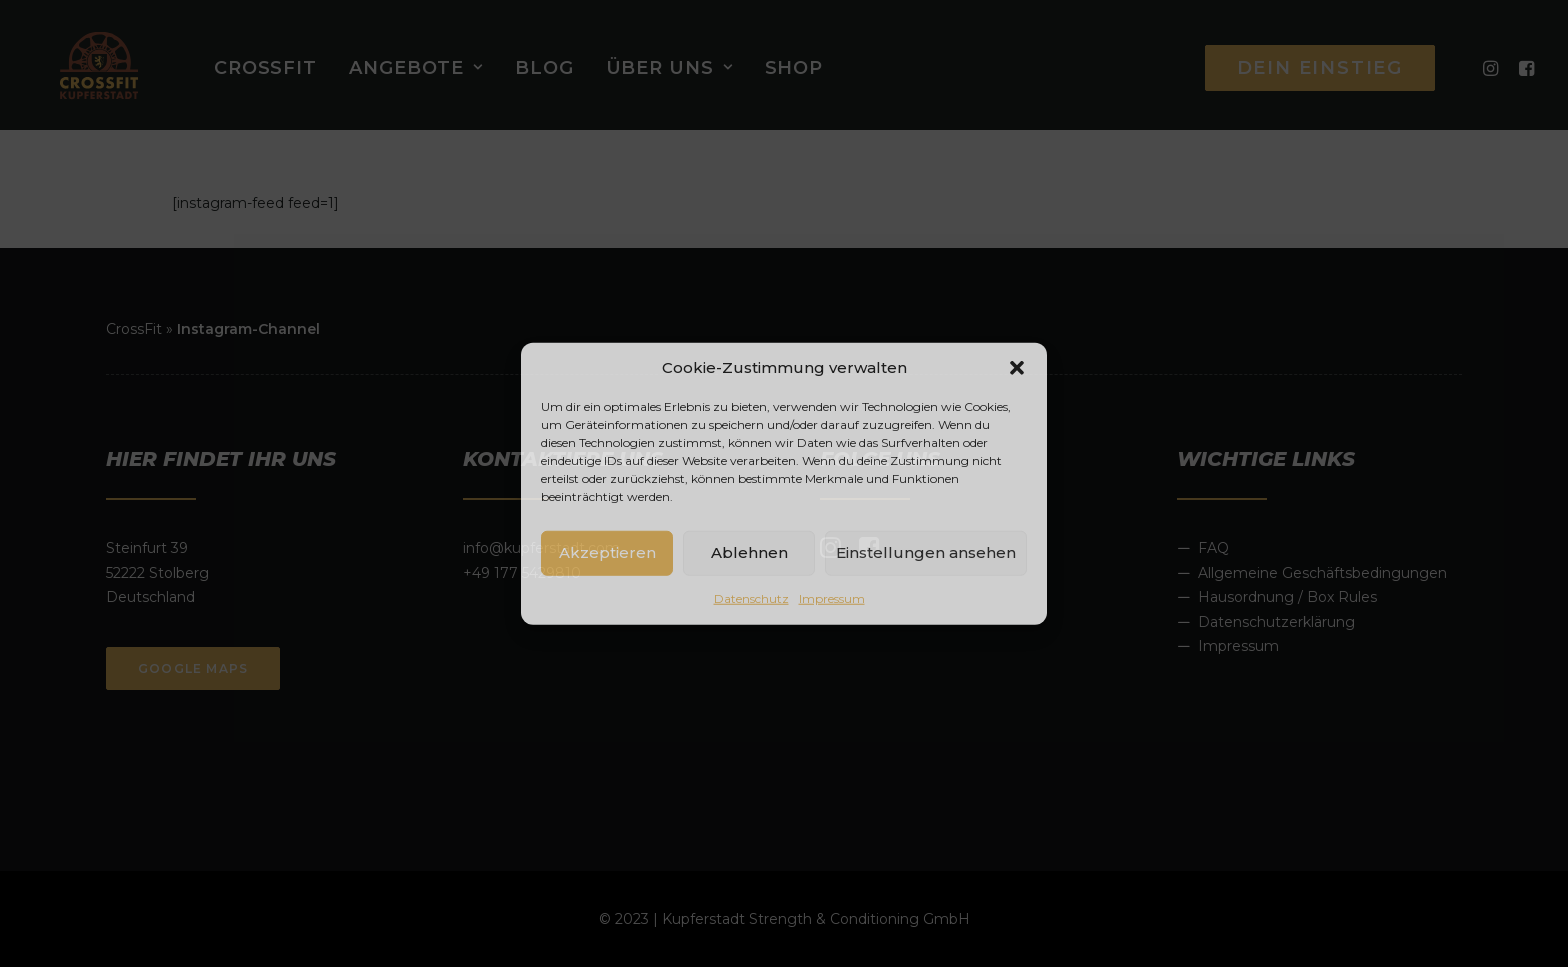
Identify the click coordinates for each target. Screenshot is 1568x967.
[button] (1017, 367)
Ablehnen (749, 552)
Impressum (832, 597)
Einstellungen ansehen (926, 552)
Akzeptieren (607, 552)
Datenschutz (751, 597)
